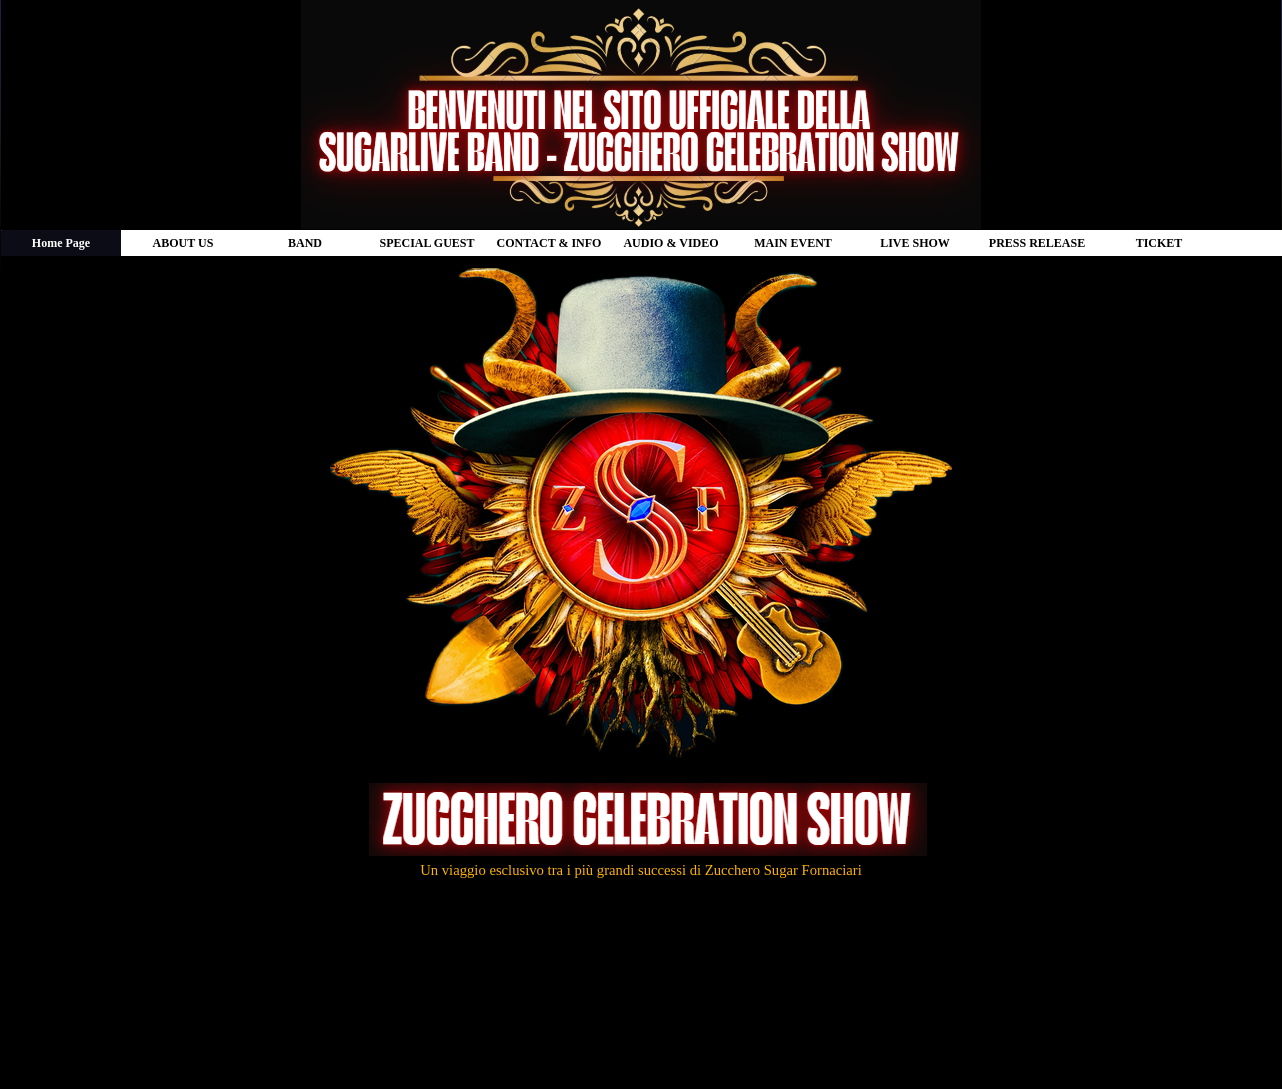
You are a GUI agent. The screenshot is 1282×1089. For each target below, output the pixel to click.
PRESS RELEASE (1037, 243)
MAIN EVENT (793, 243)
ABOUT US (183, 243)
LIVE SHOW (915, 243)
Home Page (61, 243)
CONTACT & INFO (549, 243)
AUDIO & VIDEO (670, 243)
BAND (305, 243)
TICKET (1159, 243)
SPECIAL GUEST (426, 243)
